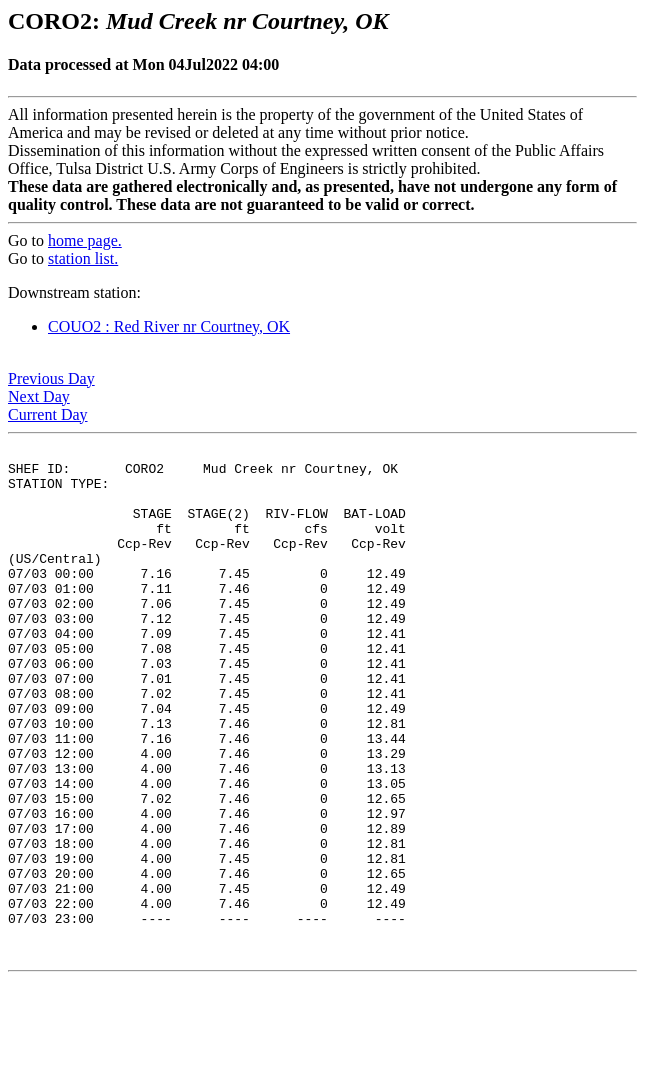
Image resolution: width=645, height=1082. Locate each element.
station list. (83, 258)
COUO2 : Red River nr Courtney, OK (169, 326)
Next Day (39, 396)
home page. (85, 240)
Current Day (48, 414)
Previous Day (51, 378)
